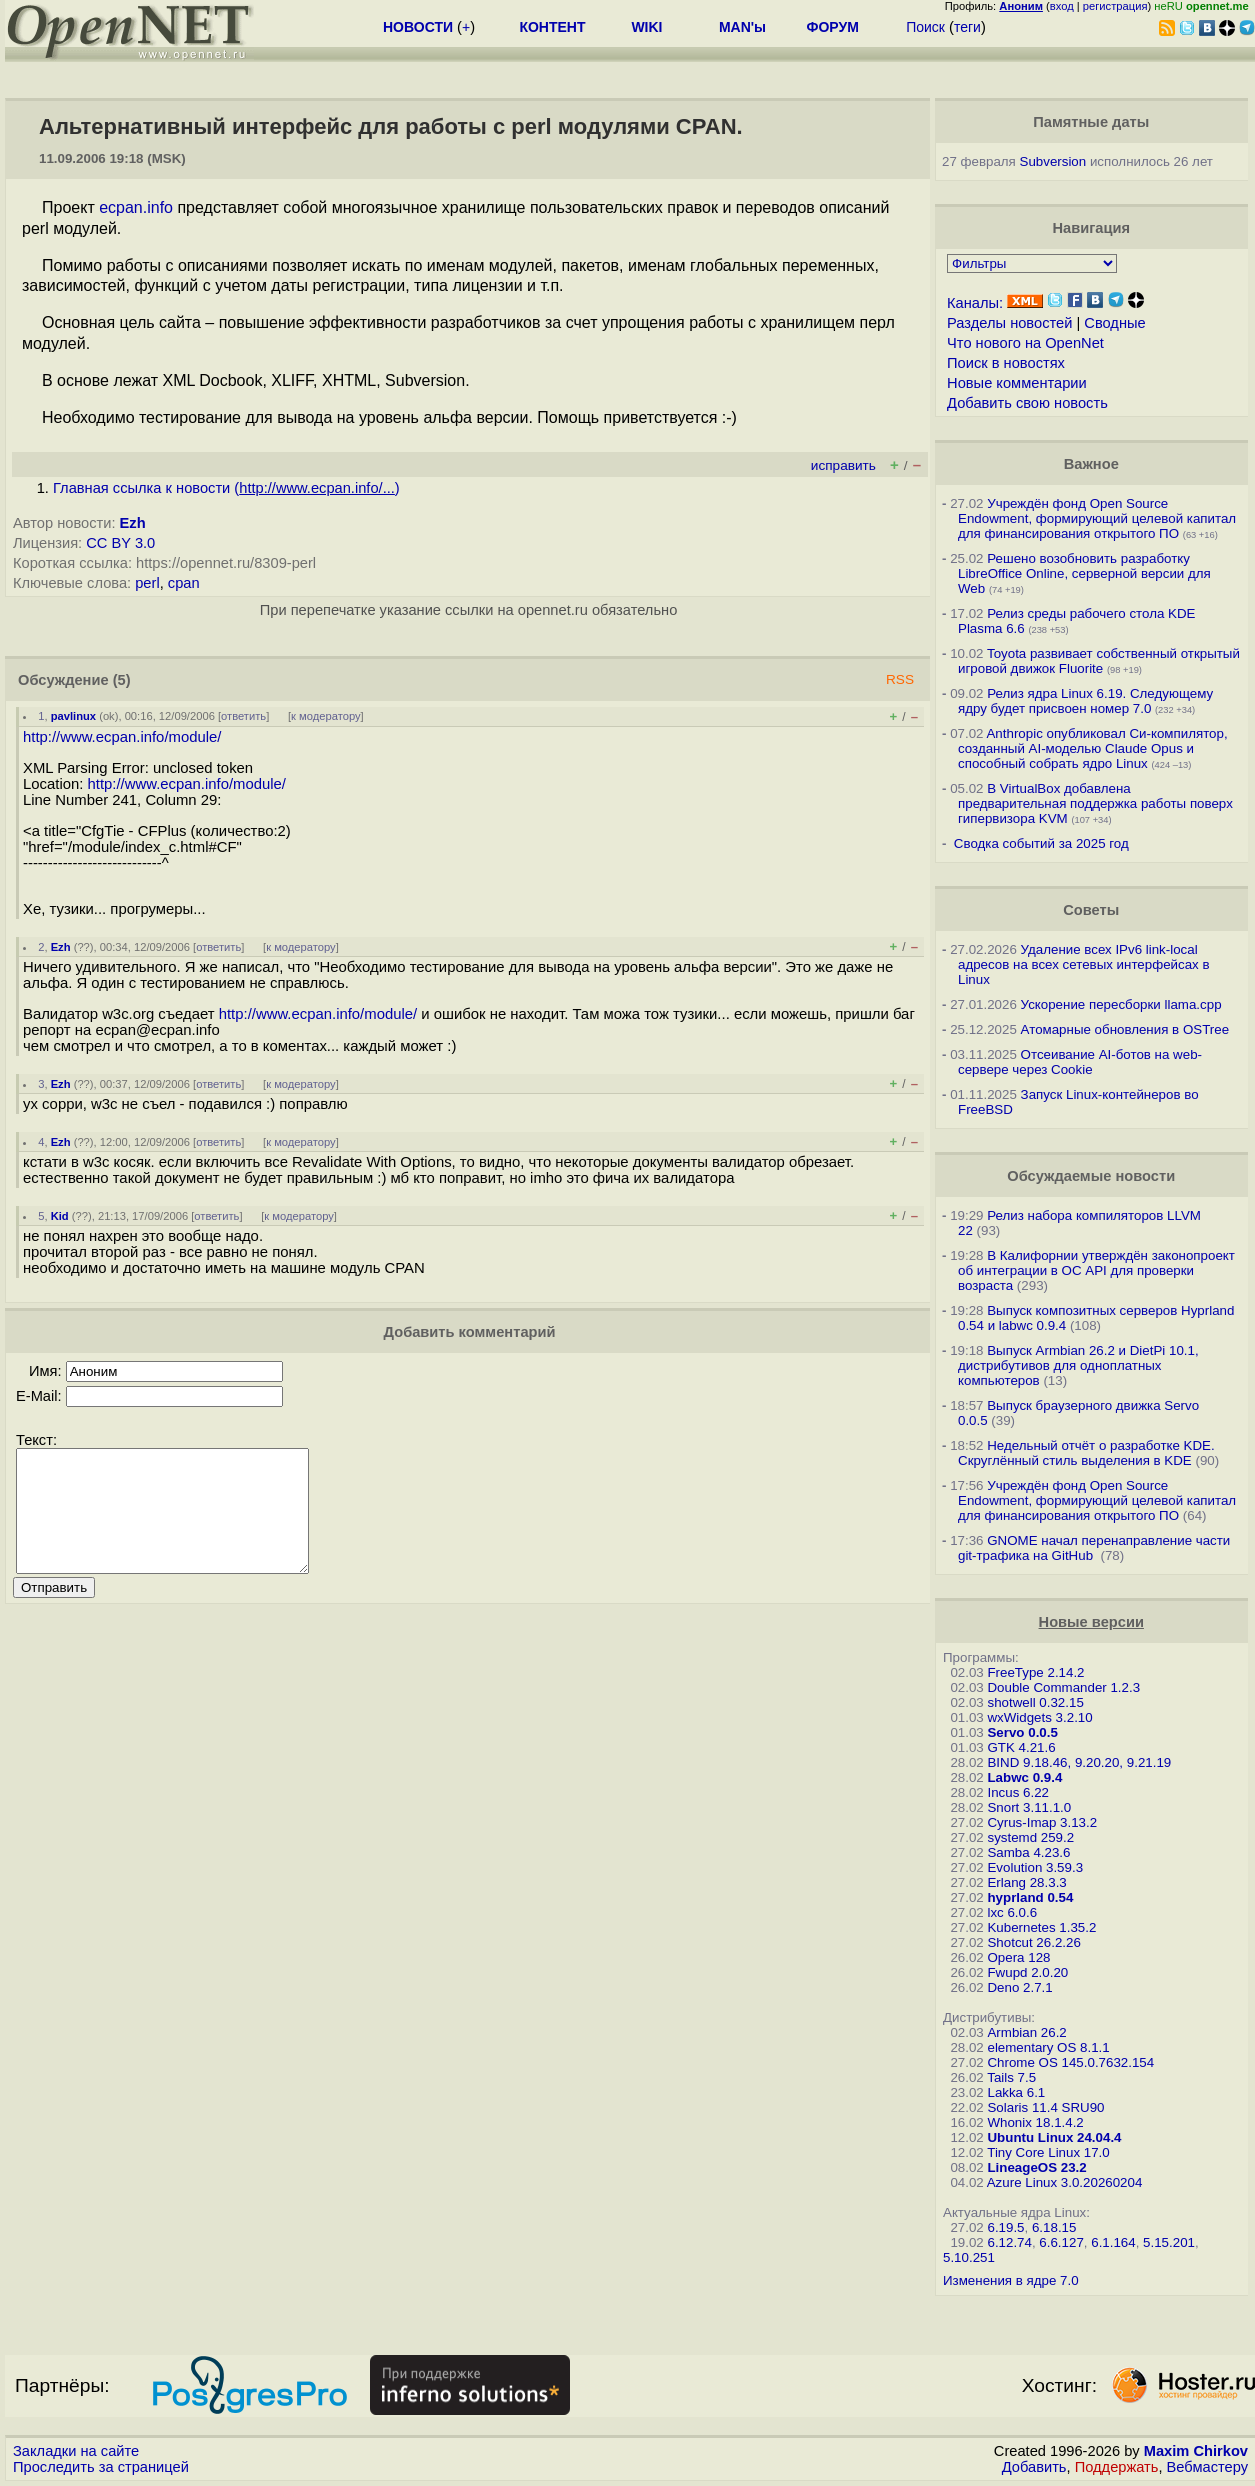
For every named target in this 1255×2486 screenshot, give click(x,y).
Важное (1091, 464)
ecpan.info (136, 207)
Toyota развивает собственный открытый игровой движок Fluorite (1099, 661)
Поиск (925, 27)
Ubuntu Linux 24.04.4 (1054, 2137)
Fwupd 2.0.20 (1027, 1972)
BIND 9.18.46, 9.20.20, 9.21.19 (1079, 1762)
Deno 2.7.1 (1019, 1987)
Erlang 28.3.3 (1026, 1882)
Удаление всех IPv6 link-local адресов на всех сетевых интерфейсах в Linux (1084, 964)
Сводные (1114, 323)
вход (1062, 6)
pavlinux (73, 716)
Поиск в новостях (1006, 363)
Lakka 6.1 (1016, 2092)
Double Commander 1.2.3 (1063, 1687)
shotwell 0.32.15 (1035, 1702)
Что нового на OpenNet (1025, 343)
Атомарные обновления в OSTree (1125, 1029)
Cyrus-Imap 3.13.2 (1042, 1822)
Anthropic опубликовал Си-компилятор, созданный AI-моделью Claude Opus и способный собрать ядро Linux (1093, 748)
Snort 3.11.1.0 (1029, 1807)
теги (967, 27)
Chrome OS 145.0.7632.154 (1070, 2062)
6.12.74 (1009, 2242)
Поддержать (1117, 2467)
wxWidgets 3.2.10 (1039, 1717)
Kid (60, 1216)
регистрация (1115, 6)
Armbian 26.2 (1026, 2032)
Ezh (133, 523)
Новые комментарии (1017, 383)
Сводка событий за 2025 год (1041, 843)
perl (147, 583)
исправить (843, 465)
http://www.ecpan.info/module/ (122, 737)
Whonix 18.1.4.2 (1035, 2122)
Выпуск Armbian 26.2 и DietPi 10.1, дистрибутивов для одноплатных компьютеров (1078, 1365)
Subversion (1053, 161)
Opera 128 (1018, 1957)
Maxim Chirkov (1196, 2451)
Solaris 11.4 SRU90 (1045, 2107)
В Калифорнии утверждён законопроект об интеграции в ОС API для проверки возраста (1096, 1270)
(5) (122, 680)
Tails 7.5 (1011, 2077)
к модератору (326, 716)
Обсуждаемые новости (1091, 1176)
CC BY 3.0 (120, 543)
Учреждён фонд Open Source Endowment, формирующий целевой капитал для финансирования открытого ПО (1097, 518)
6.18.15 (1054, 2227)
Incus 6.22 (1018, 1792)
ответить (243, 716)
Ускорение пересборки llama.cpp (1121, 1004)
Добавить (1034, 2467)
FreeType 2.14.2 (1035, 1672)
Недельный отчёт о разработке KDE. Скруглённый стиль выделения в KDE (1086, 1453)
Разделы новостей (1009, 323)
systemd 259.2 (1030, 1837)
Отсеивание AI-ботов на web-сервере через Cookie (1080, 1062)
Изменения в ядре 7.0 (1011, 2280)
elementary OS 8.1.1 (1048, 2047)
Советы (1091, 910)
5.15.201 (1169, 2242)
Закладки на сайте (76, 2451)
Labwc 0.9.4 (1024, 1777)
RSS (900, 679)
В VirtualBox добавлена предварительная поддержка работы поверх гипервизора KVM (1095, 803)
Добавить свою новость (1027, 403)
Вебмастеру (1207, 2467)
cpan (184, 583)
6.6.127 (1061, 2242)
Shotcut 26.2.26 (1033, 1942)
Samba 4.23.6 (1028, 1852)
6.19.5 (1005, 2227)
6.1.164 (1113, 2242)
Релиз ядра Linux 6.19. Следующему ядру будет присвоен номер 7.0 (1085, 701)
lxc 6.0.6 (1012, 1912)
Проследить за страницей (101, 2467)
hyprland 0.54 (1030, 1897)
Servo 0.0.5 (1022, 1732)
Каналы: (975, 303)
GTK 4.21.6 (1021, 1747)
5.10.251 (969, 2257)
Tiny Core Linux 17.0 (1048, 2152)
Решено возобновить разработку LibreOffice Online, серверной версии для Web (1084, 573)
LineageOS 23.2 (1036, 2167)
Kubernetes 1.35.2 (1041, 1927)
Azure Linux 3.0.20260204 (1065, 2182)
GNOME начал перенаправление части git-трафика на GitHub (1094, 1548)
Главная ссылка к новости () (226, 488)
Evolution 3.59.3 (1035, 1867)
